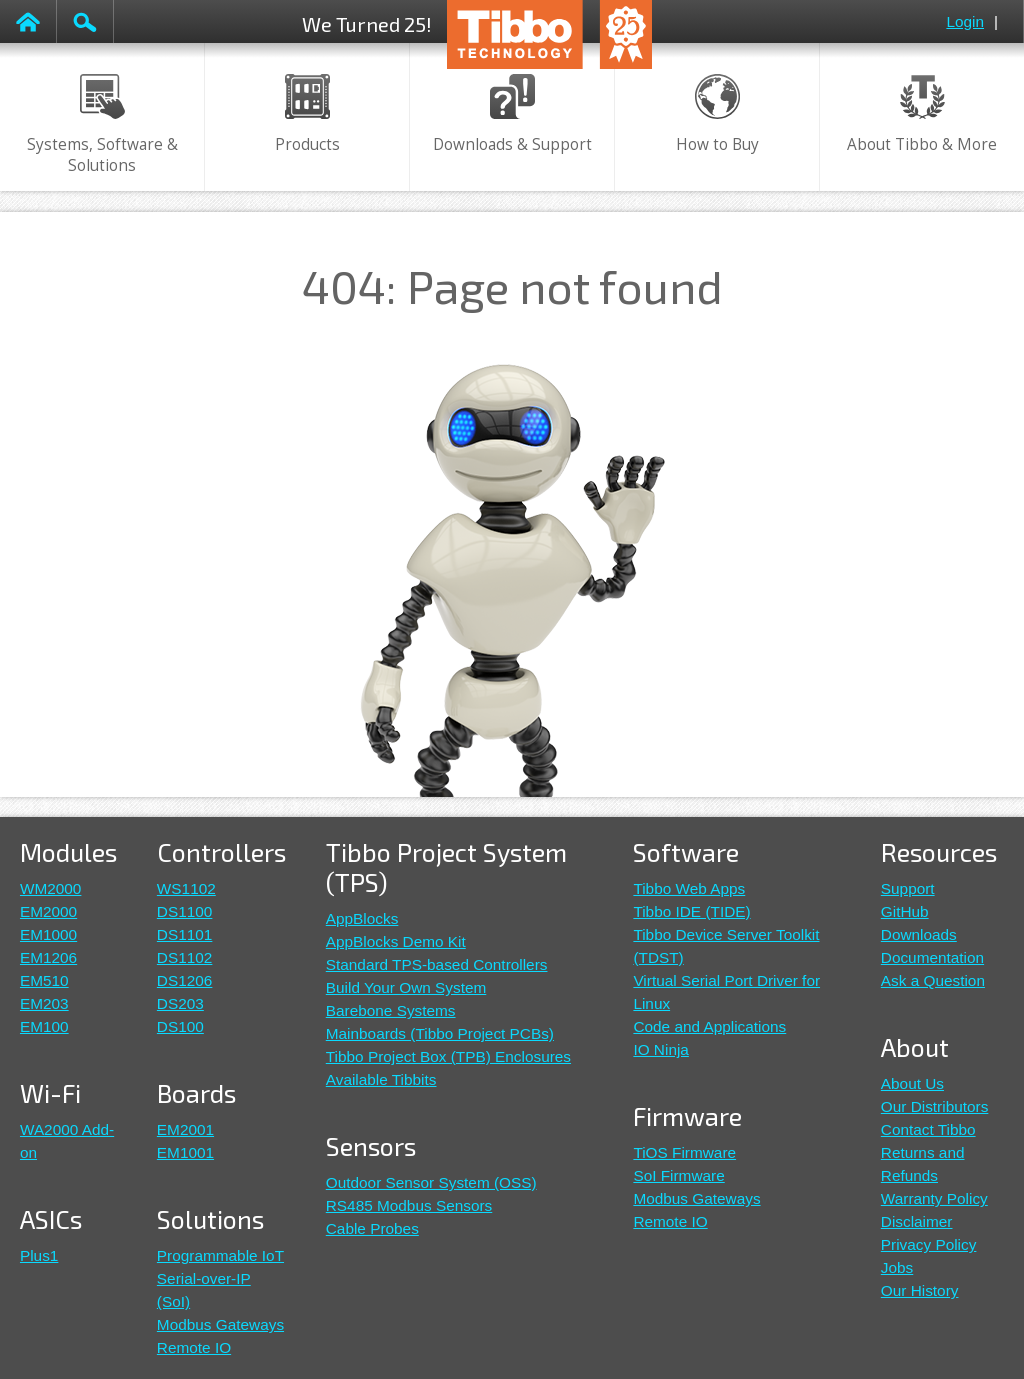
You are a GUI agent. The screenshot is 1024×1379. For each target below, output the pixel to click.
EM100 (44, 1026)
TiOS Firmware (684, 1152)
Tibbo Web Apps (689, 888)
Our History (920, 1290)
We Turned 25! (367, 24)
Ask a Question (933, 980)
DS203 (180, 1003)
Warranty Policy (934, 1198)
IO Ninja (660, 1049)
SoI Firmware (678, 1175)
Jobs (897, 1267)
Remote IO (194, 1347)
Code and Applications (709, 1026)
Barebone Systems (391, 1010)
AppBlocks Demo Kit (396, 941)
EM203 (44, 1003)
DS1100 (185, 911)
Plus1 (39, 1255)
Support (908, 888)
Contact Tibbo (928, 1129)
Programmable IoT (220, 1255)
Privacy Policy (929, 1244)
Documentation (932, 957)
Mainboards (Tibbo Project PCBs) (440, 1033)
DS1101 (185, 934)
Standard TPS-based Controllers (437, 964)
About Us (912, 1083)
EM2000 (48, 911)
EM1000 (48, 934)
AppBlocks (362, 918)
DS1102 (185, 957)
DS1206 (185, 980)
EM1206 (48, 957)
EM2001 (185, 1129)
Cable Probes (372, 1228)
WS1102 (186, 888)
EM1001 (185, 1152)
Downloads (919, 934)
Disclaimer (917, 1221)
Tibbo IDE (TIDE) (691, 911)
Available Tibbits (381, 1079)
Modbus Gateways (220, 1324)
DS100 (180, 1026)
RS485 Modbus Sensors (409, 1205)
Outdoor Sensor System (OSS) (431, 1182)
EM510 (44, 980)
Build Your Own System (406, 987)
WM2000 (50, 888)
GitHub (905, 911)
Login (965, 21)
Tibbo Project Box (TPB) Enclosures (448, 1056)
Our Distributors (935, 1106)
